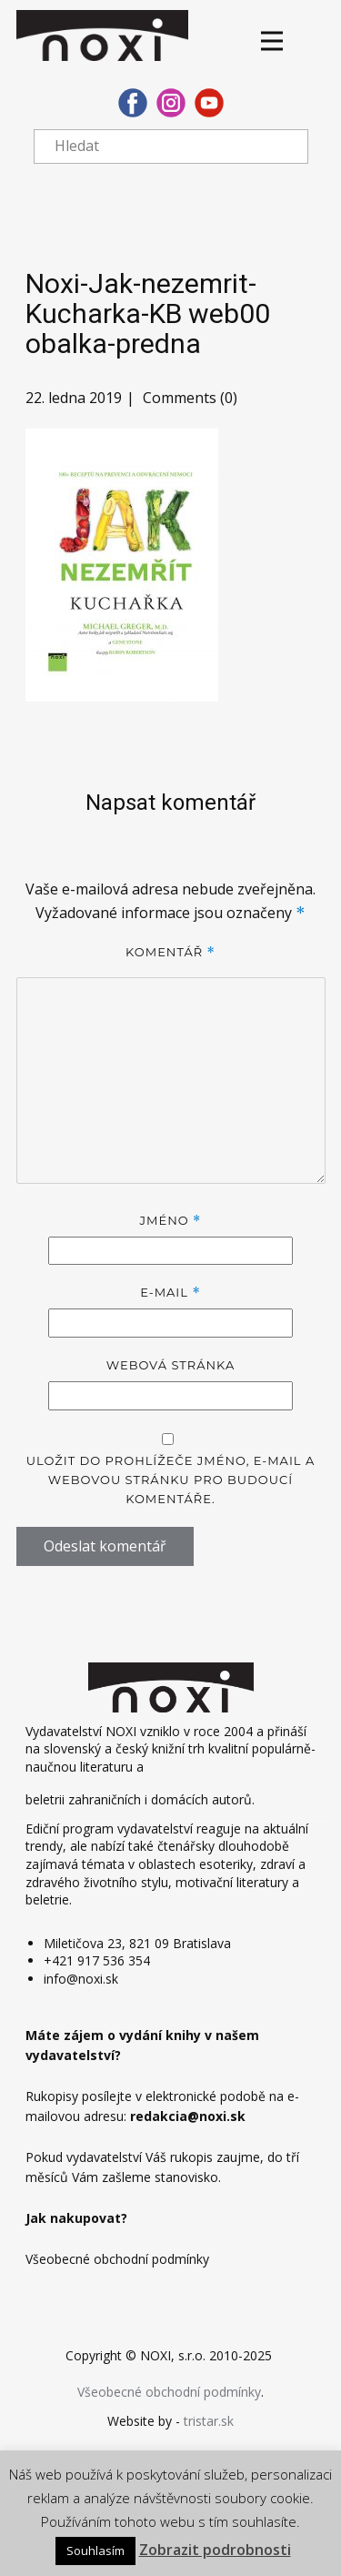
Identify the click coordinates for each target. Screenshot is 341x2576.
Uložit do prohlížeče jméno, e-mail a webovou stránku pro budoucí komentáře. (171, 1479)
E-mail (170, 1292)
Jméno (171, 1220)
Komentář (170, 952)
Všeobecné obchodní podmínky (169, 2391)
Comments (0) (188, 398)
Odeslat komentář (105, 1546)
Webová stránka (171, 1365)
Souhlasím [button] (95, 2550)
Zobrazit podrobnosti (215, 2550)
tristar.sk (209, 2421)
